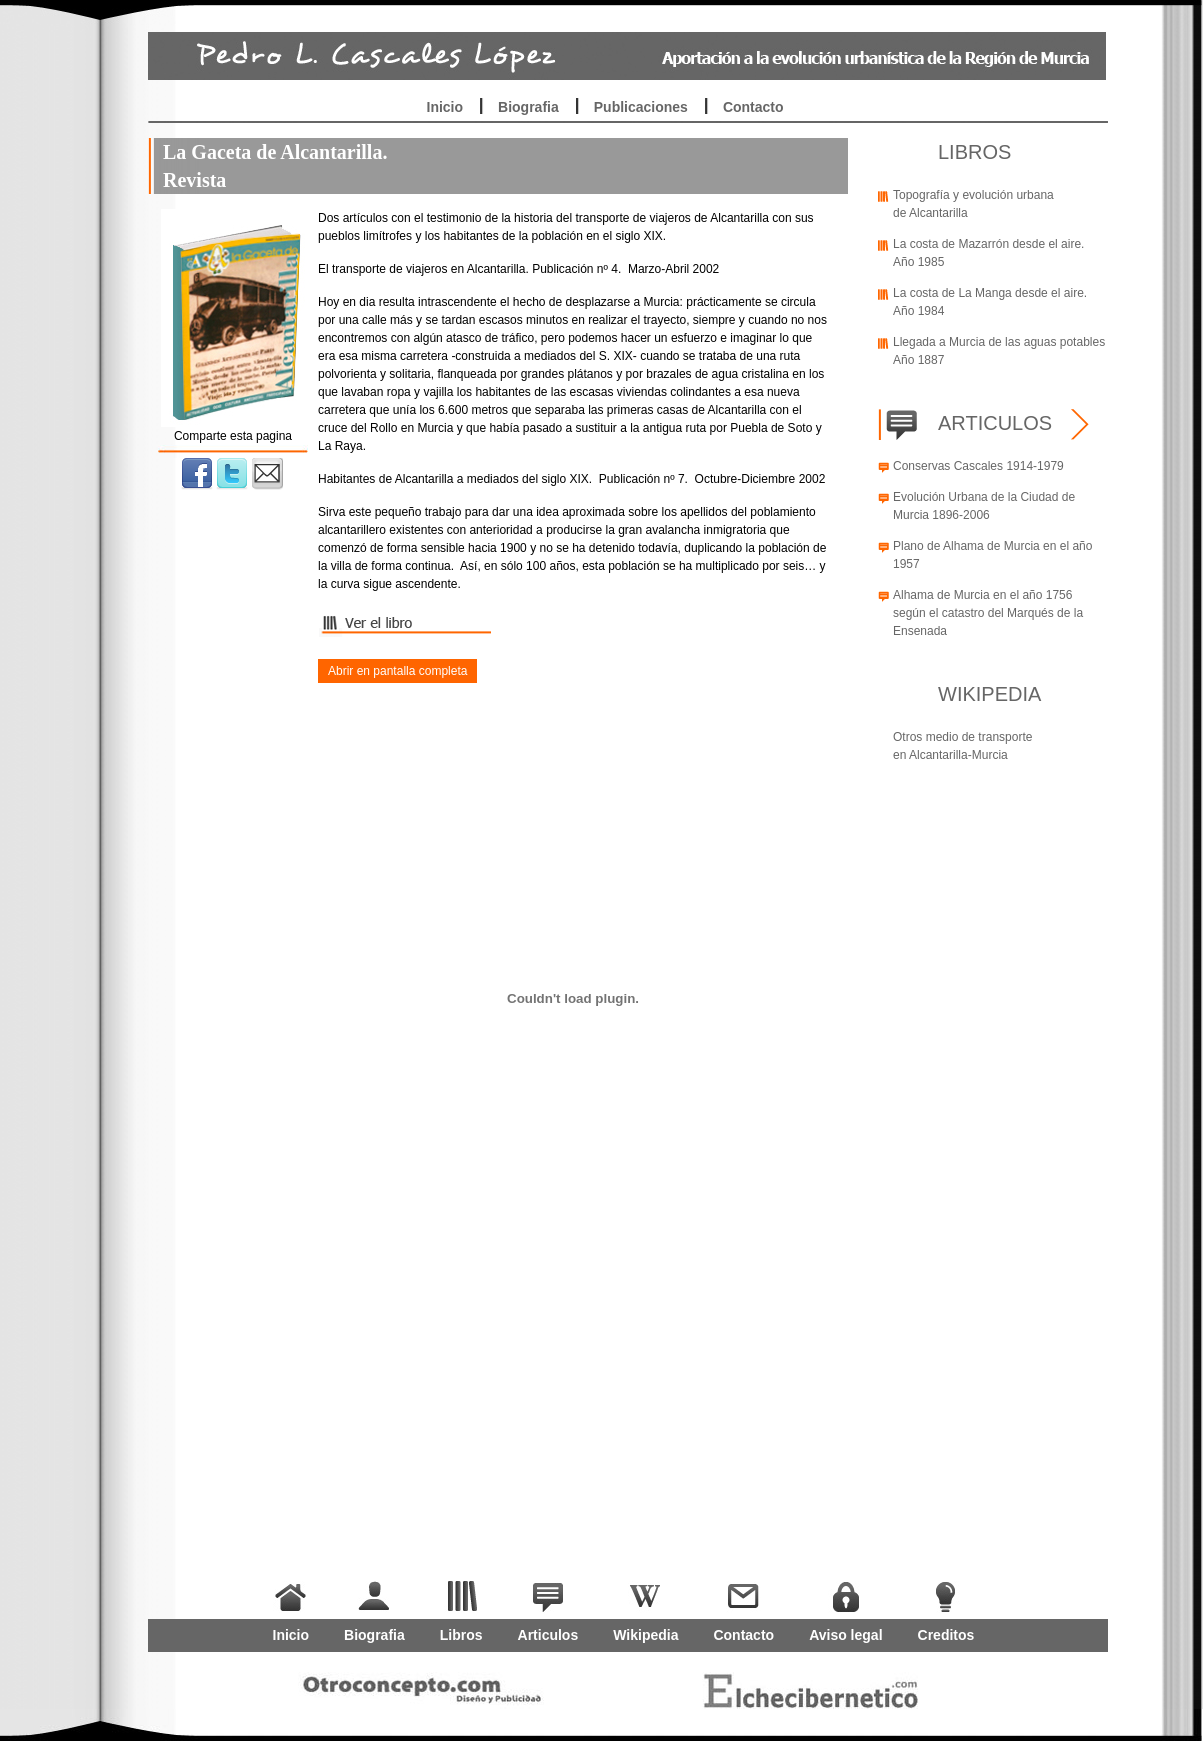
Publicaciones (641, 107)
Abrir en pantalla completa (397, 671)
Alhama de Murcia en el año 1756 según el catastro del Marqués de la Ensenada (988, 613)
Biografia (528, 107)
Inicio (445, 107)
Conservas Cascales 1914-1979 (978, 466)
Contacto (753, 107)
